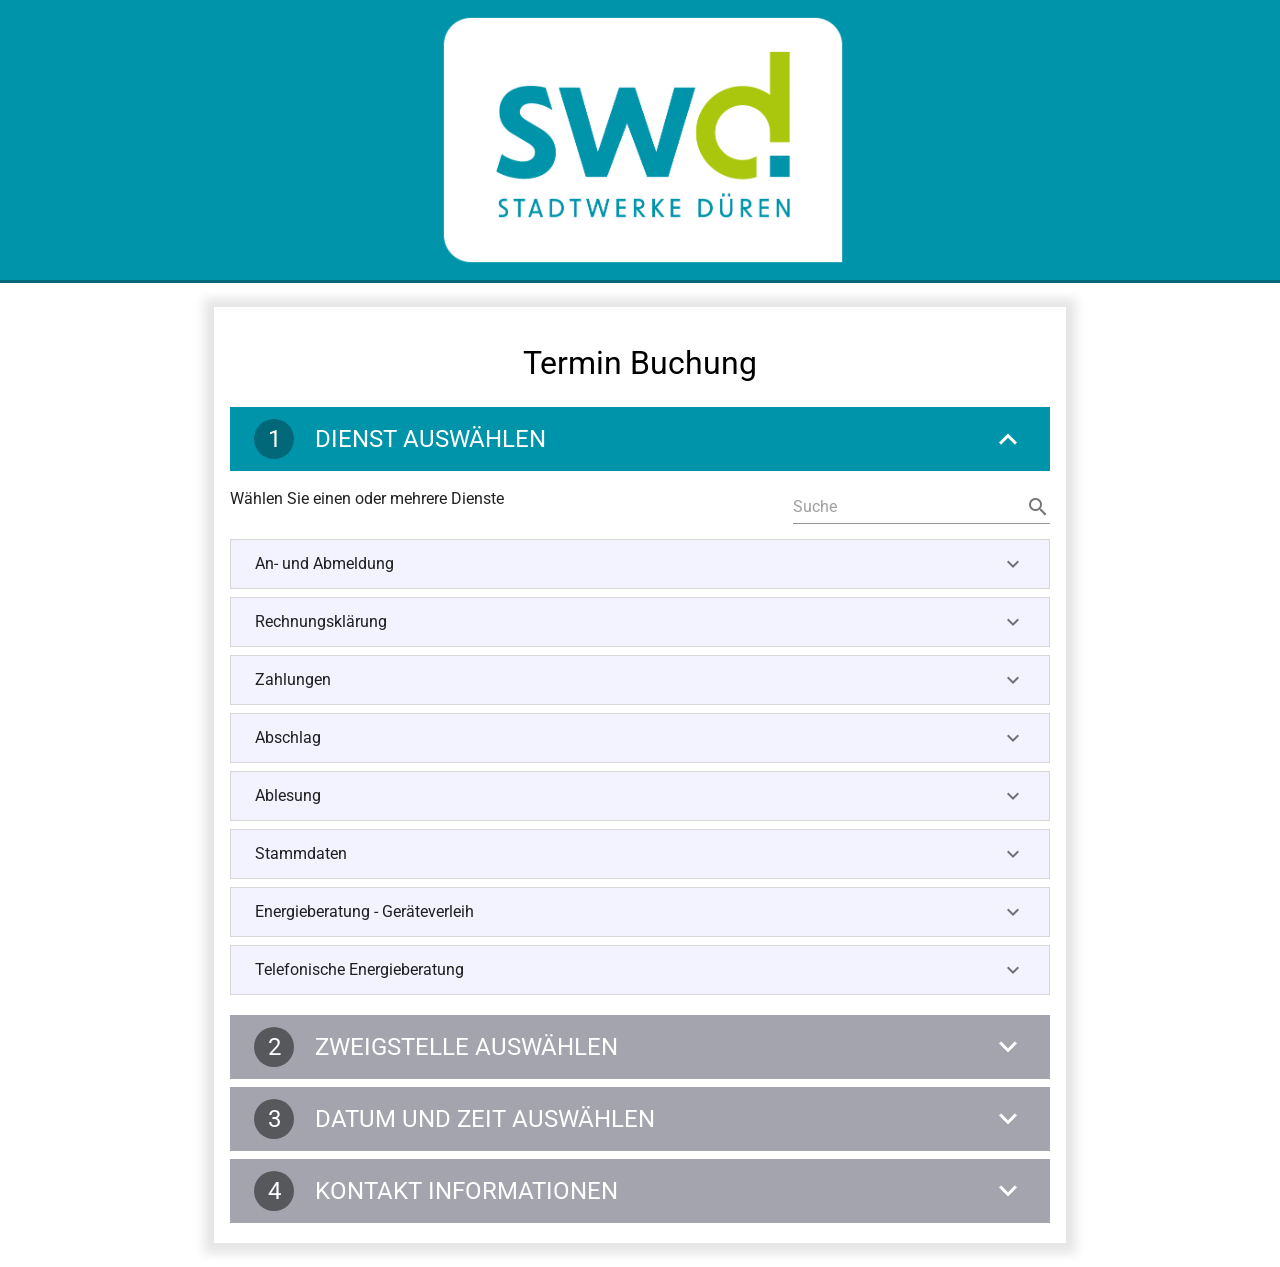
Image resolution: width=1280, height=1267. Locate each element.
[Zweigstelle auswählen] (640, 1047)
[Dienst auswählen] (640, 439)
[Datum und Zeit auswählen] (640, 1119)
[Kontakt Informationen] (640, 1191)
